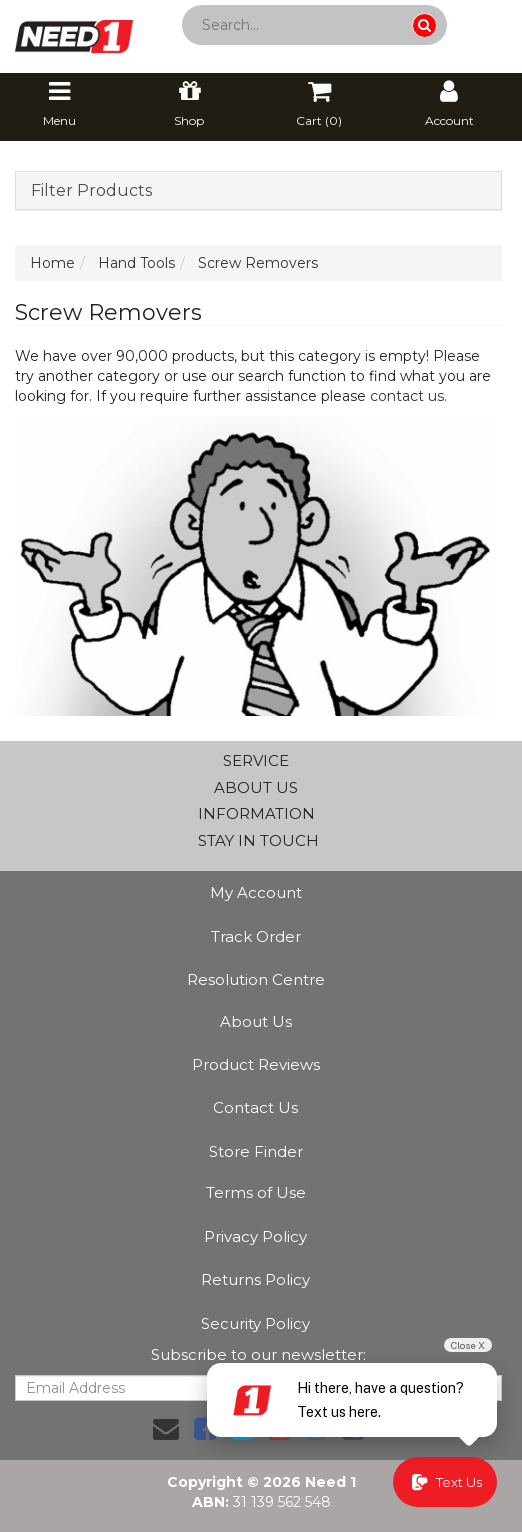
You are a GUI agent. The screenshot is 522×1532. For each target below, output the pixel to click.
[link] (205, 1429)
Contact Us (255, 1107)
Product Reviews (256, 1064)
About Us (256, 1021)
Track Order (256, 936)
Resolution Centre (256, 979)
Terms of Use (256, 1192)
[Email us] (166, 1429)
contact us (407, 396)
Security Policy (255, 1323)
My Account (256, 892)
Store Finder (256, 1151)
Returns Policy (255, 1279)
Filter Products (91, 191)
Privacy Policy (255, 1236)
